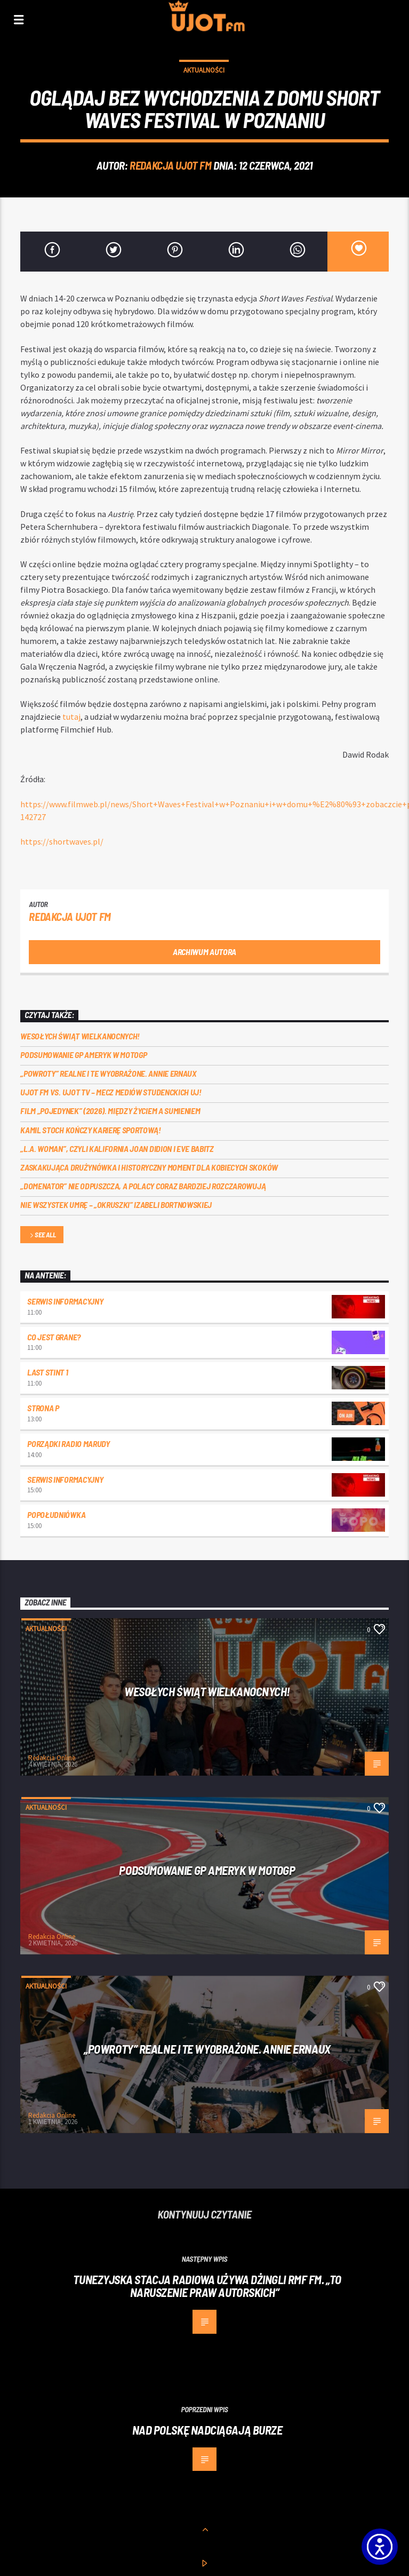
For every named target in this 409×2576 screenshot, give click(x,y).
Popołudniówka (56, 1514)
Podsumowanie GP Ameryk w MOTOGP (83, 1055)
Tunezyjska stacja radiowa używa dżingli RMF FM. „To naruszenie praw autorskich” (207, 2286)
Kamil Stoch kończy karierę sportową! (90, 1130)
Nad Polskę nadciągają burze (207, 2430)
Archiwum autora (204, 952)
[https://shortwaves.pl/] (61, 841)
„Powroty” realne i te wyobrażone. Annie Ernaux (108, 1073)
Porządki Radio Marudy (68, 1443)
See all (42, 1235)
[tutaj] (71, 716)
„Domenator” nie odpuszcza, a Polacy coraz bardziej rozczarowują (143, 1186)
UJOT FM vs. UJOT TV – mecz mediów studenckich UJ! (110, 1092)
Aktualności (203, 70)
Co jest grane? (54, 1337)
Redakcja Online (51, 1757)
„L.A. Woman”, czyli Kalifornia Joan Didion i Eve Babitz (116, 1148)
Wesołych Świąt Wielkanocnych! (80, 1036)
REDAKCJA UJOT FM (170, 165)
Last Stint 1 (47, 1372)
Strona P (43, 1408)
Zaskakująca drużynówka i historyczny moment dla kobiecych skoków (149, 1167)
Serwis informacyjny (65, 1301)
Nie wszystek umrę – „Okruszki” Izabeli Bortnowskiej (116, 1204)
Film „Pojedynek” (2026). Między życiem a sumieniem (110, 1111)
